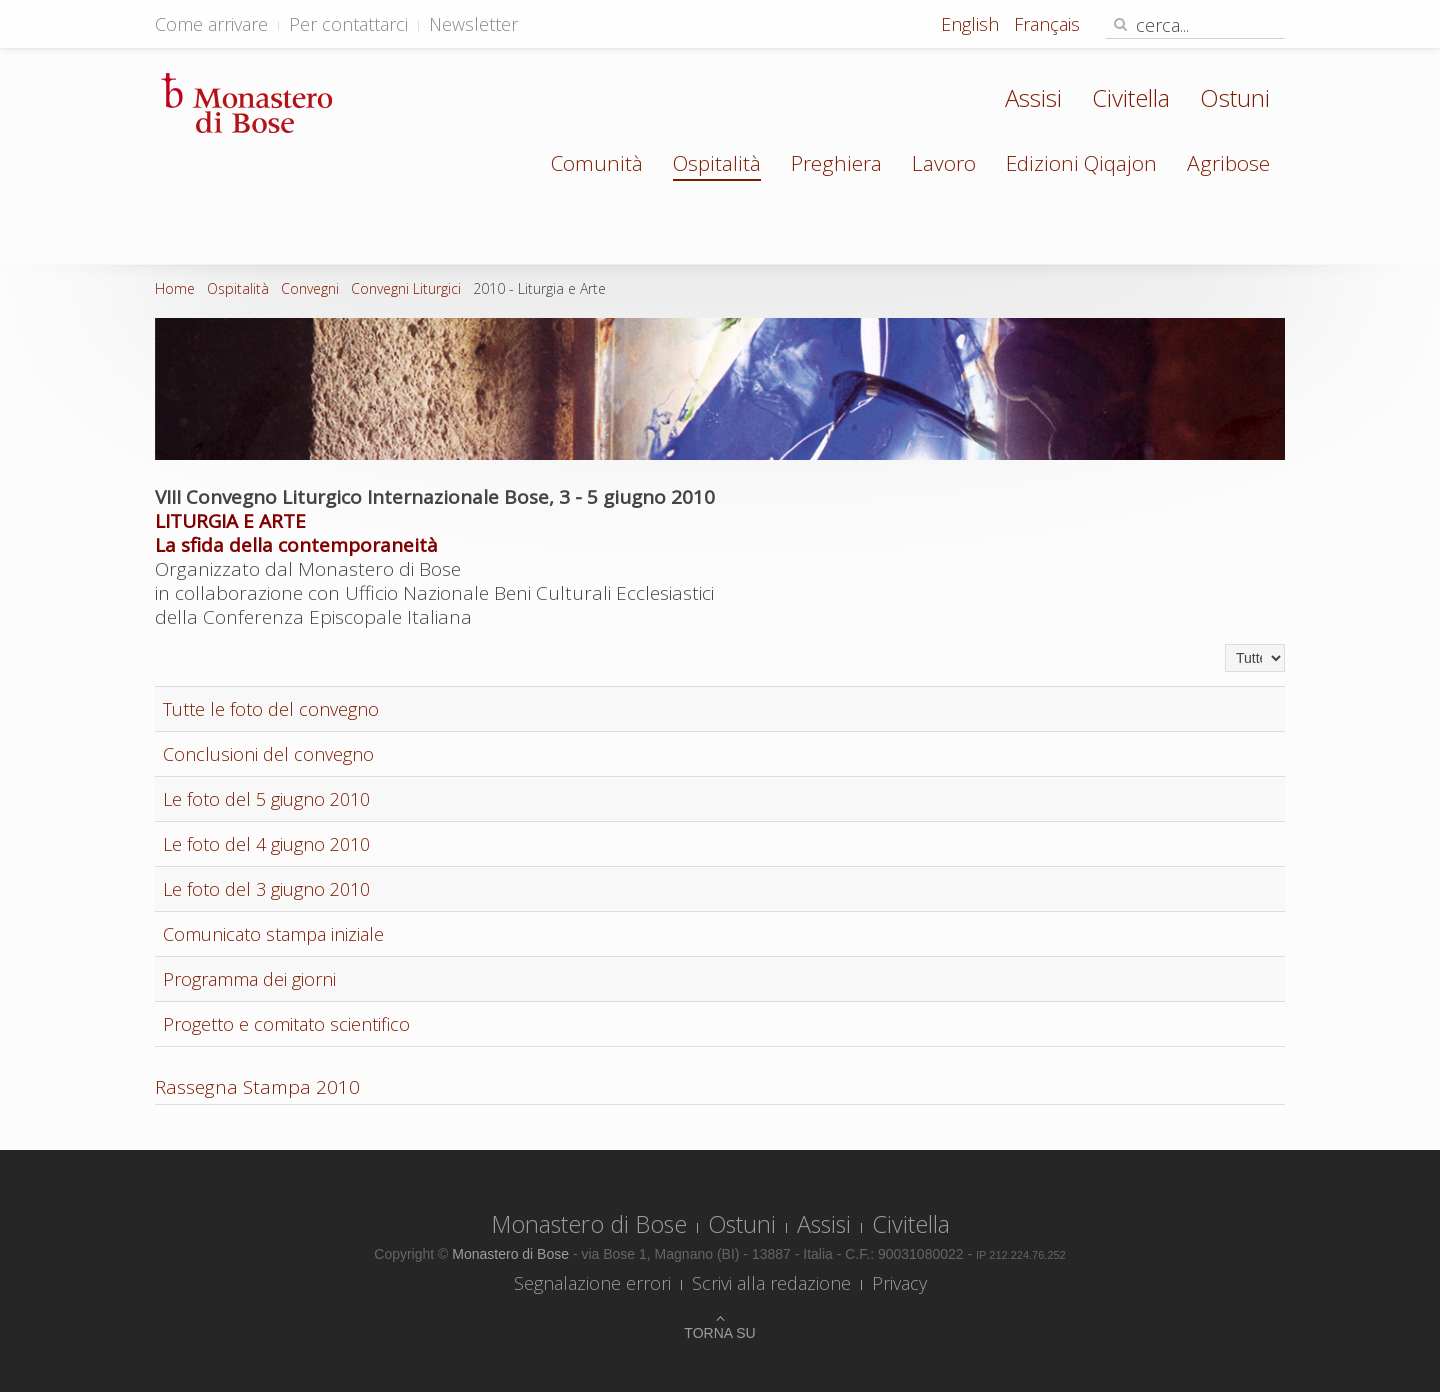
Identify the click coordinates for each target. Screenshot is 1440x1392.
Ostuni (1235, 97)
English (972, 24)
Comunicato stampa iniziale (273, 934)
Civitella (1131, 97)
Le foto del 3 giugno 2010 (266, 889)
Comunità (597, 163)
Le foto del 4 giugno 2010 (266, 844)
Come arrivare (211, 24)
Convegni (310, 288)
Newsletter (473, 24)
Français (1047, 24)
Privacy (899, 1283)
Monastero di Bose (589, 1224)
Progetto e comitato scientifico (286, 1024)
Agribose (1228, 163)
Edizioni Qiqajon (1081, 163)
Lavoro (944, 163)
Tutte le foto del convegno (271, 709)
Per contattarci (348, 24)
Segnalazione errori (592, 1283)
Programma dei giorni (249, 979)
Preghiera (836, 163)
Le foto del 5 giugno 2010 (266, 799)
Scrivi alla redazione (771, 1283)
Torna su (719, 1333)
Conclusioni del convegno (268, 754)
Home (175, 288)
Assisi (1033, 97)
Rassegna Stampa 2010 (257, 1087)
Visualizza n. (1225, 644)
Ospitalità (717, 163)
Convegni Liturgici (406, 288)
